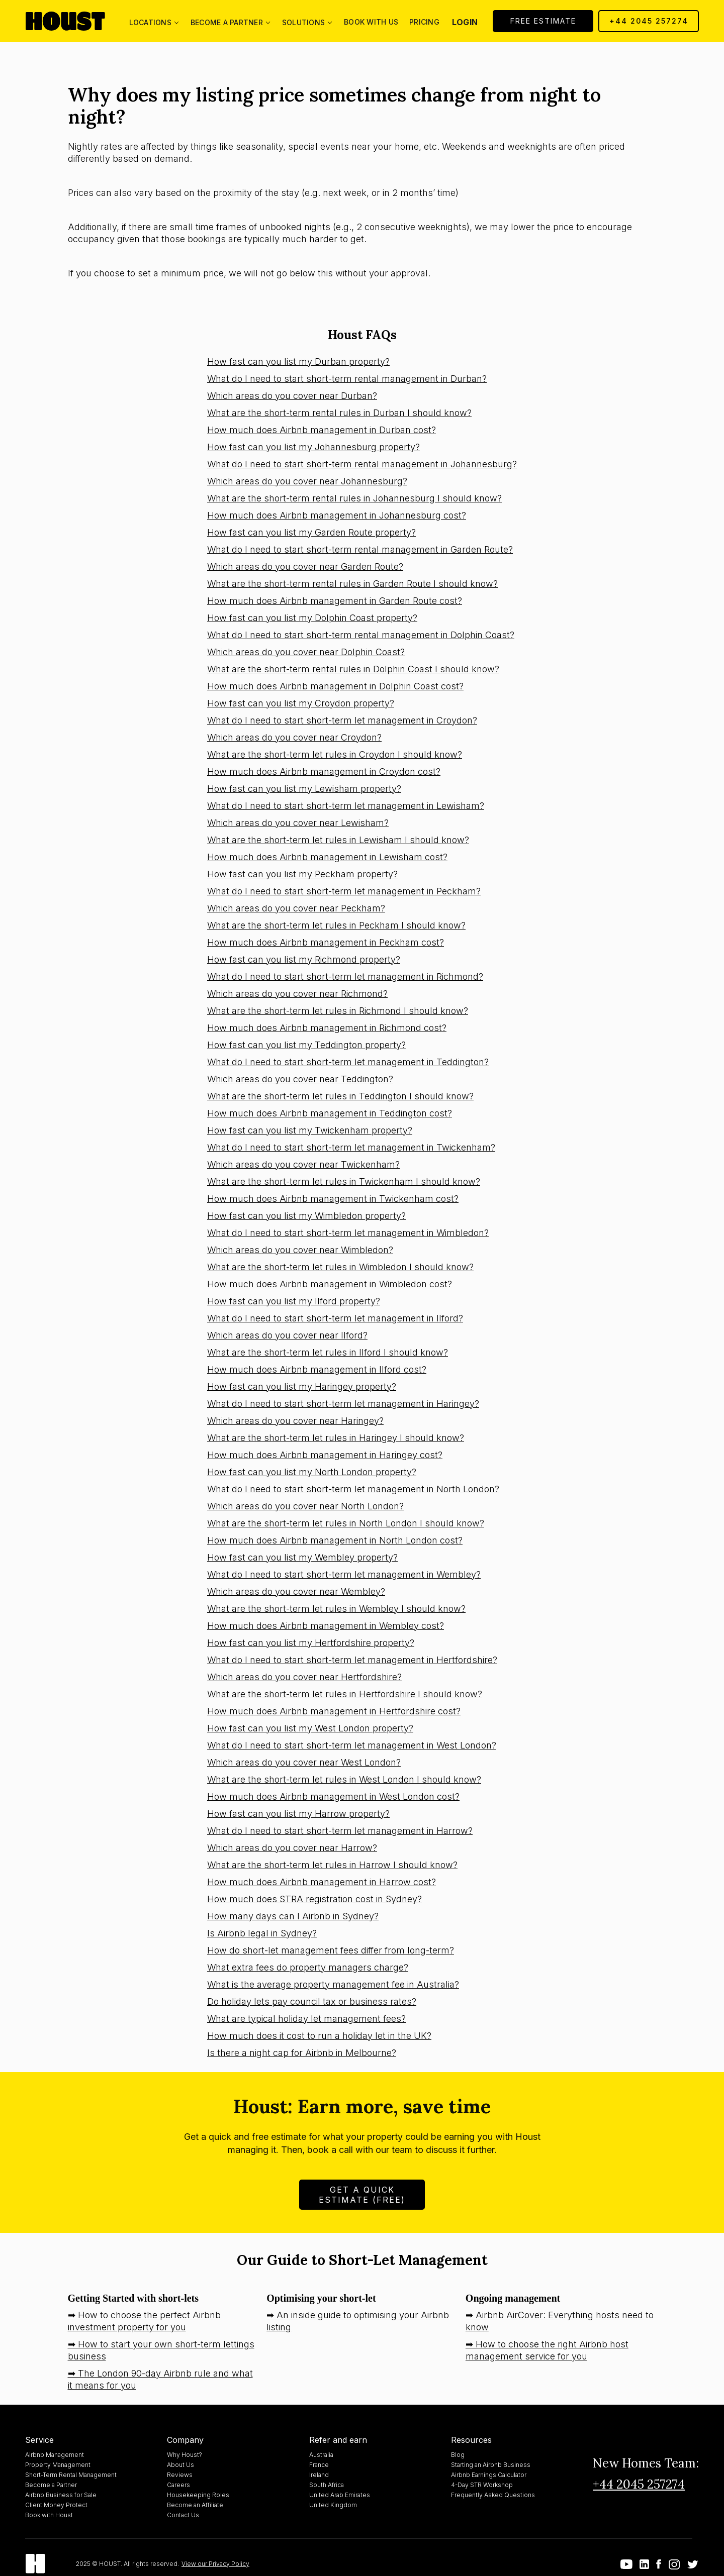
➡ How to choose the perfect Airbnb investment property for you (144, 2321)
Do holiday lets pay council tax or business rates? (311, 2001)
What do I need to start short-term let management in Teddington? (348, 1062)
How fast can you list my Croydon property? (300, 703)
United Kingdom (333, 2505)
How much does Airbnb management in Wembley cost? (325, 1625)
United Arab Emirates (339, 2495)
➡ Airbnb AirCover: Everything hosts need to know (560, 2321)
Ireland (319, 2475)
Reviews (180, 2475)
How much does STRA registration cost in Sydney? (314, 1899)
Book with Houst (49, 2515)
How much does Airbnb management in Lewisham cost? (327, 857)
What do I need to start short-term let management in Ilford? (335, 1318)
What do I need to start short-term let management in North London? (353, 1489)
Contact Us (183, 2515)
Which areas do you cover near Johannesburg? (307, 481)
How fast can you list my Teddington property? (306, 1045)
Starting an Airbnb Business (490, 2464)
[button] (153, 21)
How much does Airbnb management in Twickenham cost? (333, 1198)
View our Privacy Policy (215, 2563)
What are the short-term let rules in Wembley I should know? (336, 1608)
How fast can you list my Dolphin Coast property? (312, 617)
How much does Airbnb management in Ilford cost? (316, 1369)
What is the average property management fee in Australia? (333, 1984)
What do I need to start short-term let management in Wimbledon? (348, 1232)
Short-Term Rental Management (71, 2475)
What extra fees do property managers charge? (307, 1967)
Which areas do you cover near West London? (304, 1762)
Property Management (57, 2464)
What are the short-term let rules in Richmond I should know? (337, 1010)
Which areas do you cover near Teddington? (300, 1079)
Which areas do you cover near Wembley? (296, 1591)
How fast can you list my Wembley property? (302, 1557)
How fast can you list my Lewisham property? (304, 788)
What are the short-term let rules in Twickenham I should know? (343, 1181)
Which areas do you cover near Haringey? (295, 1420)
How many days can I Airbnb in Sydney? (293, 1916)
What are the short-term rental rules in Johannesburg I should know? (354, 498)
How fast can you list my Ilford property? (293, 1301)
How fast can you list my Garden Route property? (311, 532)
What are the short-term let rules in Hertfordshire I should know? (344, 1694)
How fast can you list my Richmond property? (303, 959)
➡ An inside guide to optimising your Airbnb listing (357, 2321)
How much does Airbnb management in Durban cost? (321, 430)
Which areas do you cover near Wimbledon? (300, 1250)
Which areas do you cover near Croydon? (294, 737)
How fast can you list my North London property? (311, 1472)
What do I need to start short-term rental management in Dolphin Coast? (360, 635)
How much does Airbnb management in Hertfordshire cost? (334, 1711)
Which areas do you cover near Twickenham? (303, 1164)
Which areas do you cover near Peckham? (296, 908)
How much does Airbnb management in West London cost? (333, 1796)
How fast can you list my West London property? (310, 1728)
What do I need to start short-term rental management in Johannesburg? (362, 464)
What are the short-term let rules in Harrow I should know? (332, 1865)
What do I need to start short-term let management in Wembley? (344, 1574)
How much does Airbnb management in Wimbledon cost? (329, 1284)
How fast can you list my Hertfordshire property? (310, 1642)
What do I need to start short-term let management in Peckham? (344, 891)
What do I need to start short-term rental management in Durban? (347, 378)
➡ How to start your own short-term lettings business (161, 2350)
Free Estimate (543, 21)
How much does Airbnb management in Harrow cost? (321, 1882)
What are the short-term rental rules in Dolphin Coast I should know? (353, 669)
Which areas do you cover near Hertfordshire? (304, 1677)
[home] (65, 21)
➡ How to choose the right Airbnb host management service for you (547, 2350)
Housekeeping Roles (198, 2495)
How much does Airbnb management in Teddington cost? (329, 1113)
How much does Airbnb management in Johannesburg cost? (336, 515)
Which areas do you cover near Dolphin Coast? (306, 652)
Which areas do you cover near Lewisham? (298, 822)
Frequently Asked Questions (493, 2495)
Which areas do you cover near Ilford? (287, 1335)
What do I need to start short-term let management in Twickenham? (351, 1147)
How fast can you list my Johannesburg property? (313, 447)
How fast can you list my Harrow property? (298, 1813)
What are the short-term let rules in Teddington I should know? (340, 1096)
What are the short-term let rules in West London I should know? (344, 1779)
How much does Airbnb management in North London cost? (335, 1540)
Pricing (424, 22)
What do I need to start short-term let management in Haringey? (343, 1403)
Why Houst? (184, 2454)
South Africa (326, 2485)
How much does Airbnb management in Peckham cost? (325, 942)
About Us (180, 2464)
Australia (321, 2454)
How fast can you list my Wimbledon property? (306, 1215)
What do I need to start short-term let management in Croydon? (342, 720)
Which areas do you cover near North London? (305, 1506)
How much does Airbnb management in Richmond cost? (326, 1027)
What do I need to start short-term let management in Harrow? (340, 1830)
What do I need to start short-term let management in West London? (351, 1745)
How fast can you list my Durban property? (298, 361)
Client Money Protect (56, 2505)
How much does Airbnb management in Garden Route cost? (334, 600)
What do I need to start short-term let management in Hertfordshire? (352, 1660)
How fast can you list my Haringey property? (301, 1386)
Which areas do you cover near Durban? (292, 395)
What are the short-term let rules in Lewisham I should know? (338, 840)
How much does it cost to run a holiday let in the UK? (319, 2035)
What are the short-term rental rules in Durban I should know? (339, 412)
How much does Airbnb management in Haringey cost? (324, 1455)
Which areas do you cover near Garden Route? (305, 566)
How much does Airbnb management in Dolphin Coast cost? (335, 686)
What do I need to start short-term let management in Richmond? (345, 976)
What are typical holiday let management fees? (306, 2018)
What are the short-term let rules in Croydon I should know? (334, 754)
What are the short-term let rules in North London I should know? (345, 1523)
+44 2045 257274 (648, 21)
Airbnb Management (54, 2454)
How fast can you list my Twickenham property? (309, 1130)
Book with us (371, 22)
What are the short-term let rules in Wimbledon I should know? (340, 1267)
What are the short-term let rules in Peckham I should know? (336, 925)
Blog (458, 2454)
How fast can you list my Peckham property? (302, 874)
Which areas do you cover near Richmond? (297, 993)
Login (465, 22)
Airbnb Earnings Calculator (488, 2475)
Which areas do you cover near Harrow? (292, 1847)
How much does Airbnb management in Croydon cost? (323, 771)
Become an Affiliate (195, 2505)
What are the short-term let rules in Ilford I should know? (327, 1352)
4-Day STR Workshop (482, 2485)
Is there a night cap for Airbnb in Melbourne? (301, 2052)
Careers (178, 2485)
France (319, 2464)
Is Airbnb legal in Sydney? (262, 1933)
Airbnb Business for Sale (61, 2495)
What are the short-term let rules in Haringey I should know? (335, 1437)
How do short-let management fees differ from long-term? (330, 1950)
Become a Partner (51, 2485)
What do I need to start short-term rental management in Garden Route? (360, 549)
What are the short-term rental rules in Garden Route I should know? (352, 583)
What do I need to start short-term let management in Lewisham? (345, 805)
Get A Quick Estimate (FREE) (362, 2195)
